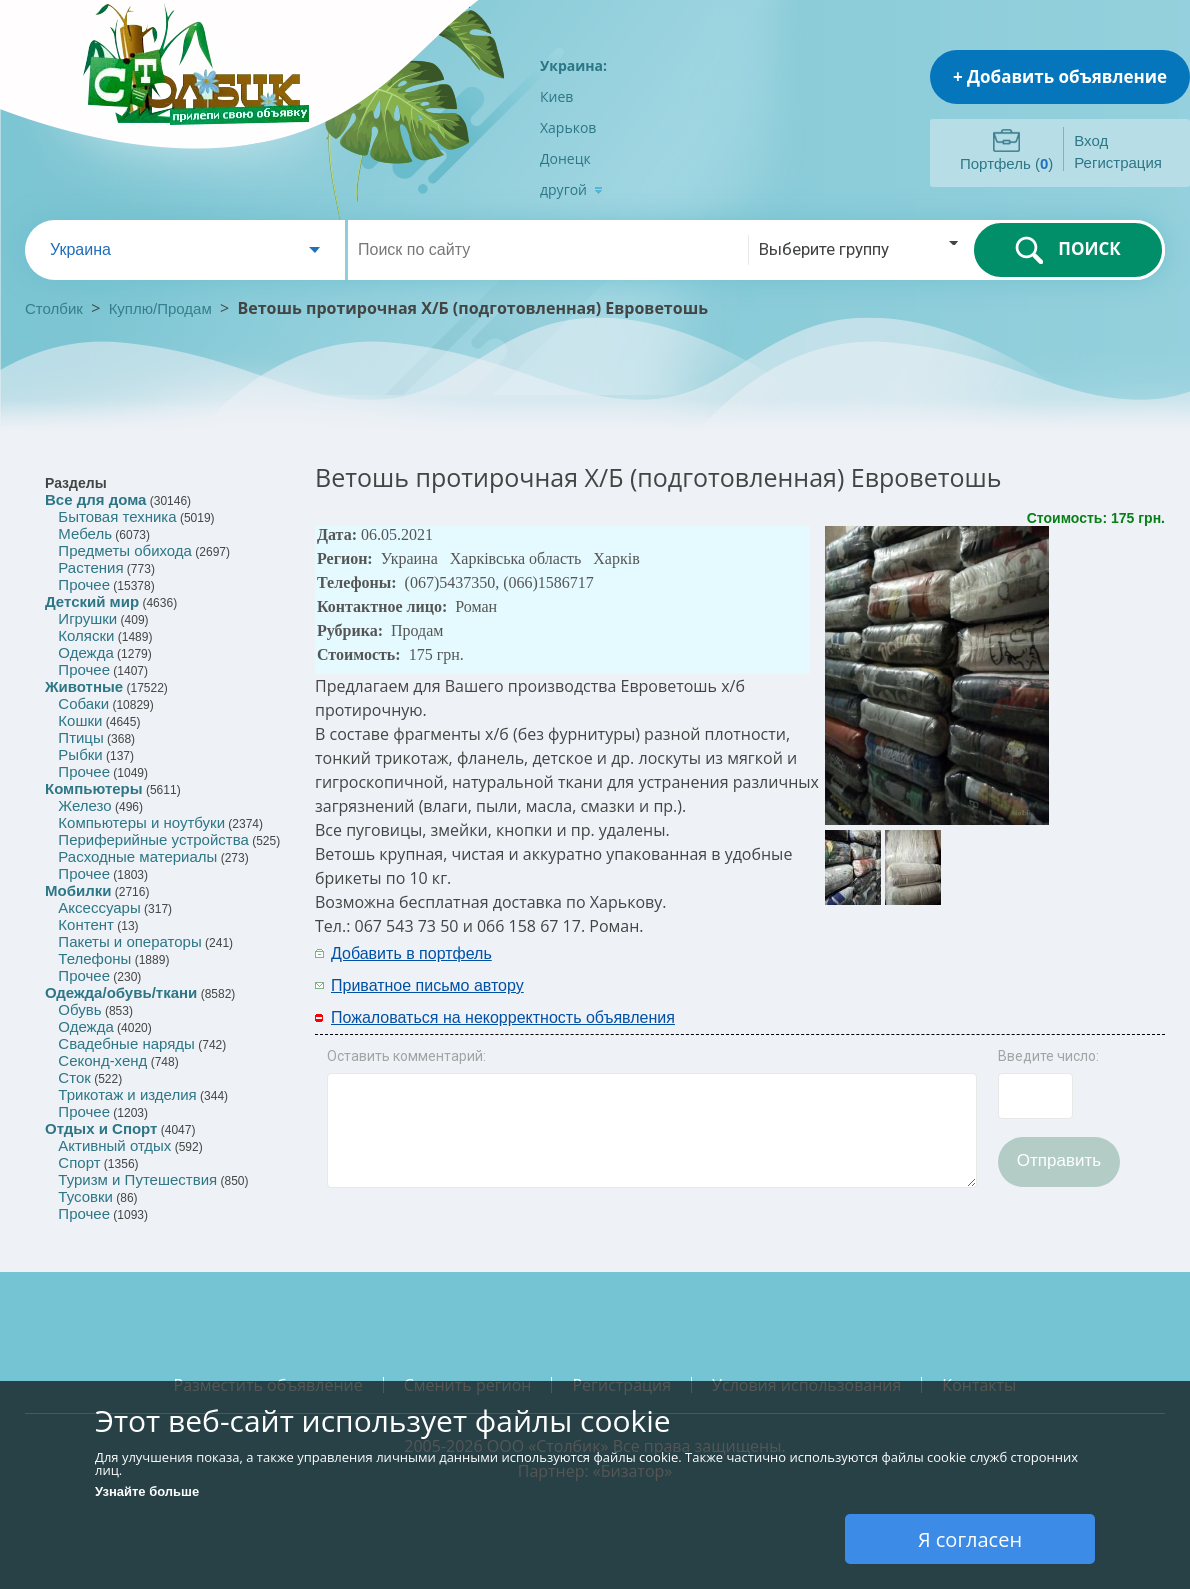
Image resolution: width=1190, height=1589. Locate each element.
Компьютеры (94, 788)
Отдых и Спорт (101, 1128)
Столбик (54, 308)
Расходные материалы (137, 856)
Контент (86, 924)
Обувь (79, 1009)
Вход (1091, 140)
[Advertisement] (942, 968)
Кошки (80, 720)
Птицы (80, 737)
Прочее (84, 584)
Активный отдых (114, 1145)
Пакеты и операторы (129, 941)
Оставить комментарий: (406, 1056)
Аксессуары (99, 907)
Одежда (85, 652)
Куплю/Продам (162, 308)
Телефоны (94, 958)
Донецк (565, 158)
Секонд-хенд (102, 1060)
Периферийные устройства (153, 839)
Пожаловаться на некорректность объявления (503, 1017)
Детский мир (92, 601)
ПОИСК (1067, 250)
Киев (556, 96)
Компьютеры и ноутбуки (141, 822)
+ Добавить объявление (1060, 76)
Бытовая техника (117, 516)
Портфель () (1006, 163)
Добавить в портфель (411, 953)
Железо (84, 805)
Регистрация (1118, 162)
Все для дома (95, 499)
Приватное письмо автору (427, 985)
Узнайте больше (147, 1491)
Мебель (85, 533)
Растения (90, 567)
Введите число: (1048, 1056)
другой (571, 189)
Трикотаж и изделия (127, 1094)
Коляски (86, 635)
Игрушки (87, 618)
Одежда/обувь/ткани (121, 992)
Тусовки (85, 1196)
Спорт (79, 1162)
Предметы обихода (125, 550)
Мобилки (78, 890)
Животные (84, 686)
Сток (74, 1077)
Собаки (83, 703)
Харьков (568, 127)
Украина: (573, 65)
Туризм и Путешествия (137, 1179)
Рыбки (80, 754)
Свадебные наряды (126, 1043)
